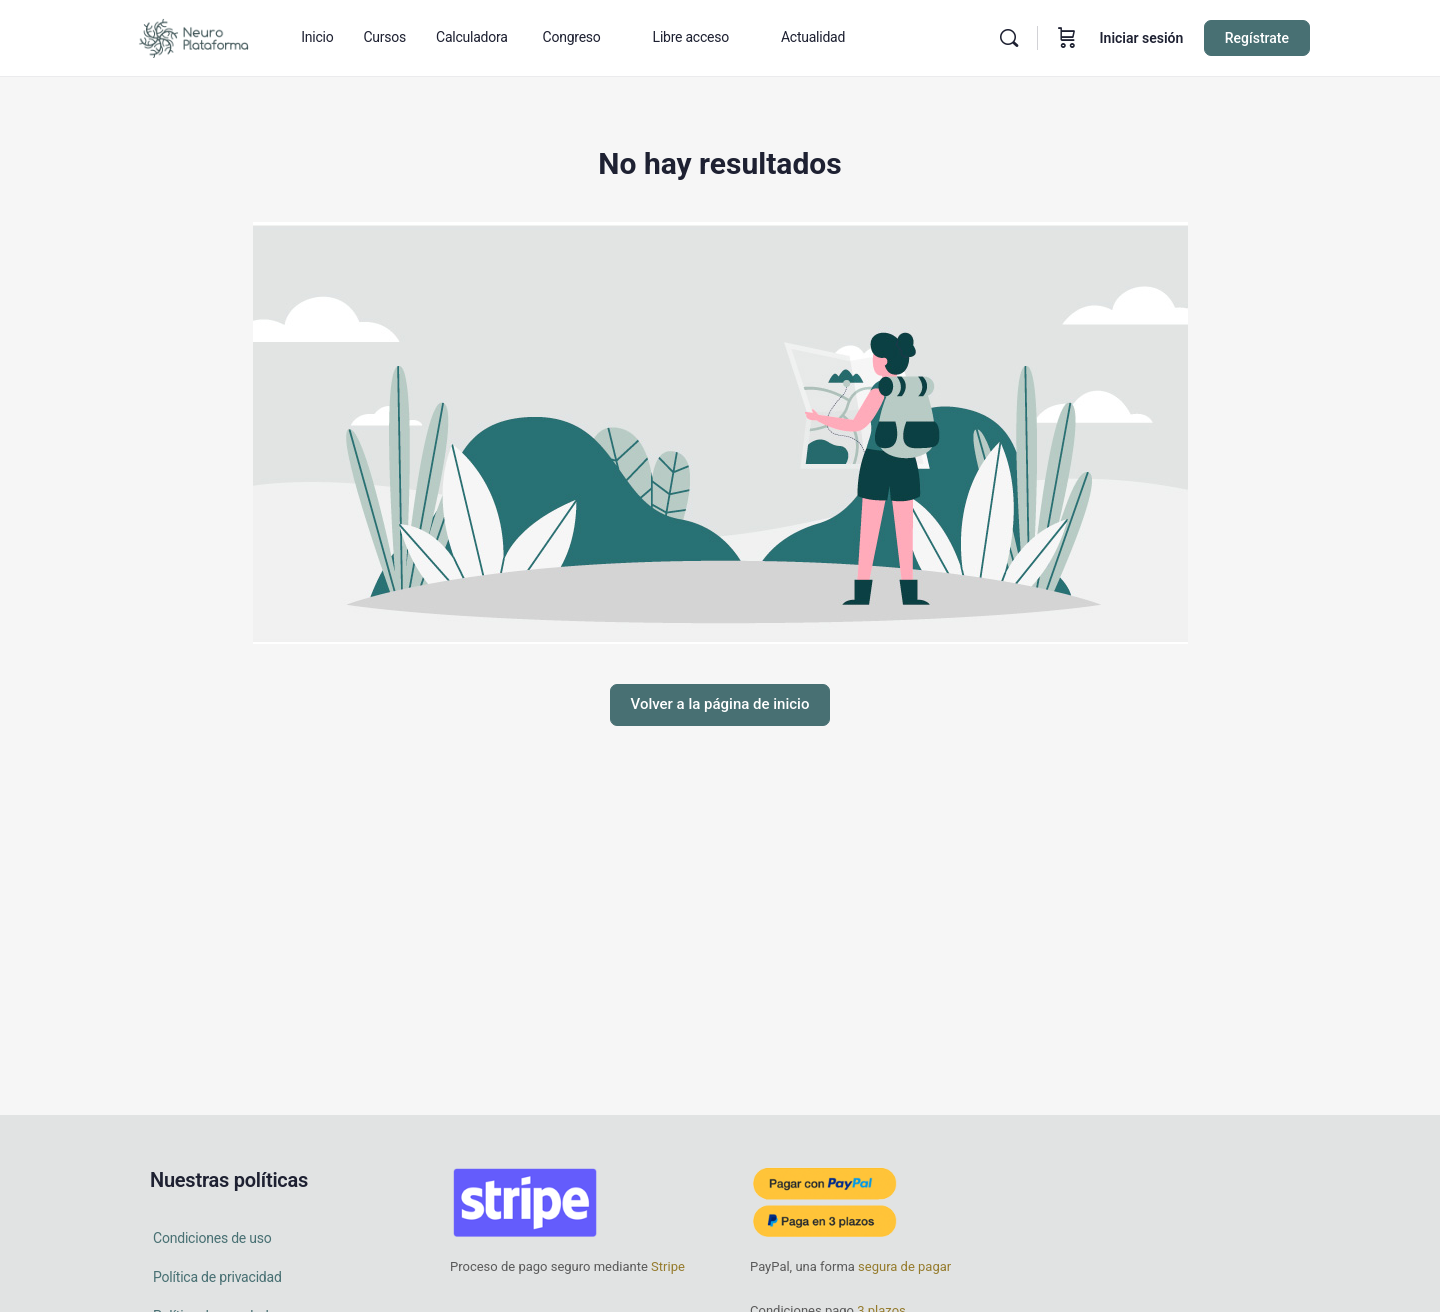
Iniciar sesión (1142, 38)
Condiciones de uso (212, 1238)
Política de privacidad (217, 1277)
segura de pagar (903, 1266)
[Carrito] (1067, 38)
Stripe (668, 1266)
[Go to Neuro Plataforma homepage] (193, 36)
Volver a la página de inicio (720, 704)
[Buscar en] (1009, 38)
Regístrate (1257, 38)
